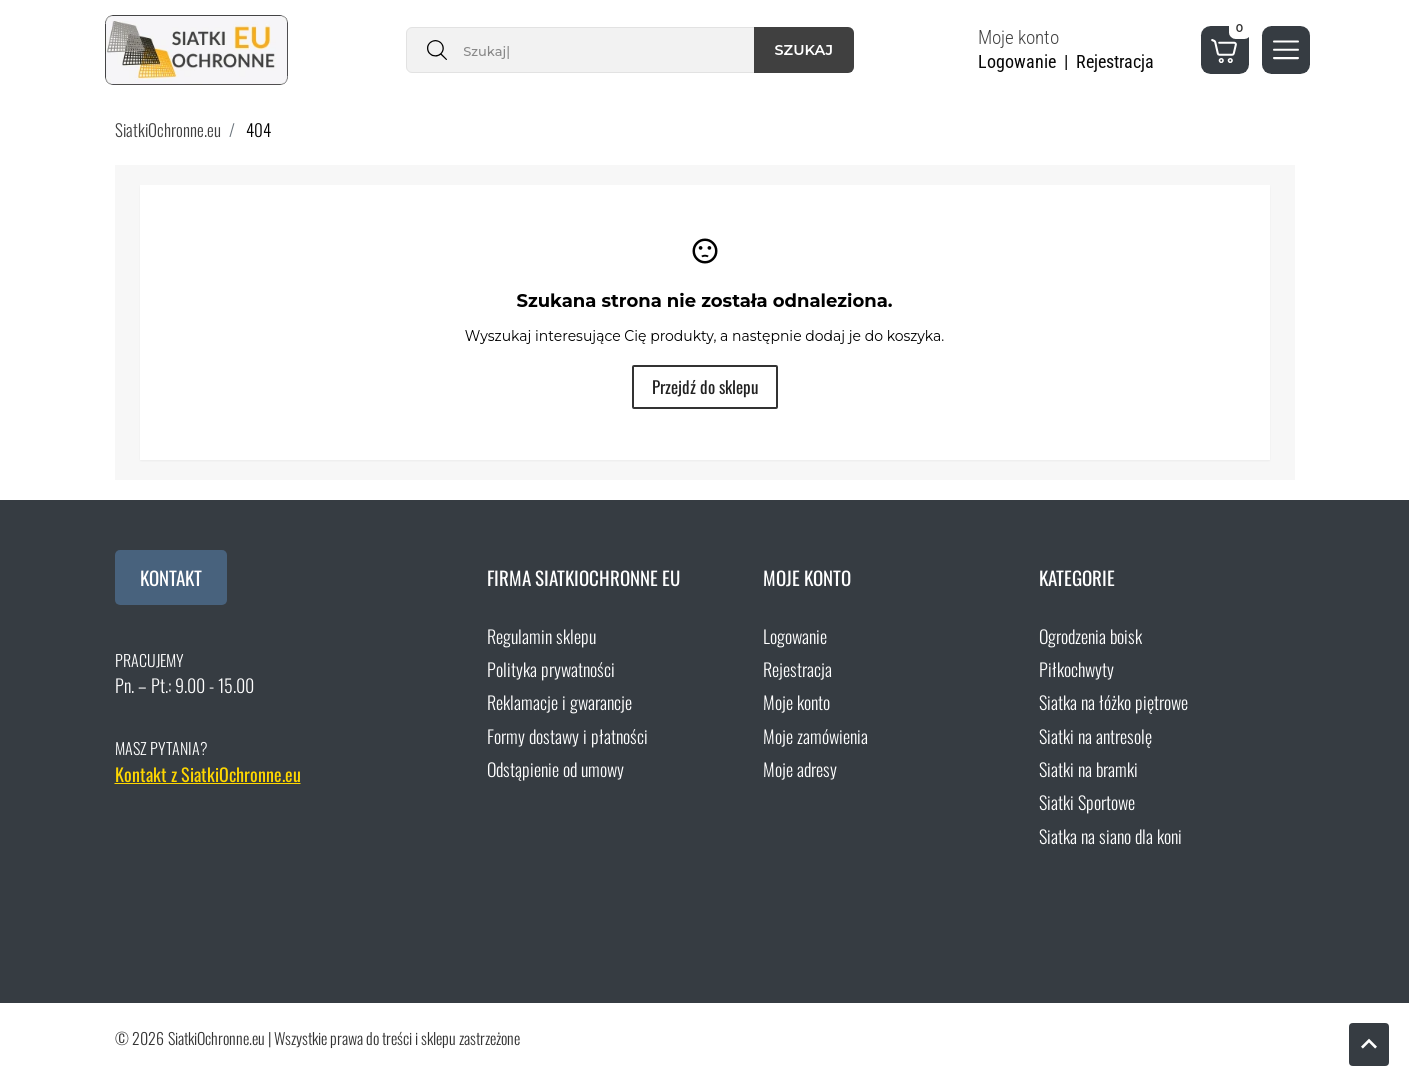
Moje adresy (800, 769)
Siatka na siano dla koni (1110, 836)
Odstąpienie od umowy (555, 769)
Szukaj (804, 50)
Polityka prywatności (551, 669)
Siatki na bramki (1088, 769)
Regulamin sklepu (541, 636)
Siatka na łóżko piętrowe (1113, 702)
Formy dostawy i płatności (567, 736)
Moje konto (796, 702)
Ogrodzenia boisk (1090, 636)
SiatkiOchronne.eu (168, 129)
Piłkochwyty (1076, 669)
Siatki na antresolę (1095, 736)
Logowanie (795, 636)
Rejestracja (797, 669)
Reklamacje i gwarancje (559, 702)
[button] (1078, 50)
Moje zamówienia (815, 736)
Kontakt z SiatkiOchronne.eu (208, 774)
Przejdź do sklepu (705, 386)
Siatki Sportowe (1087, 802)
